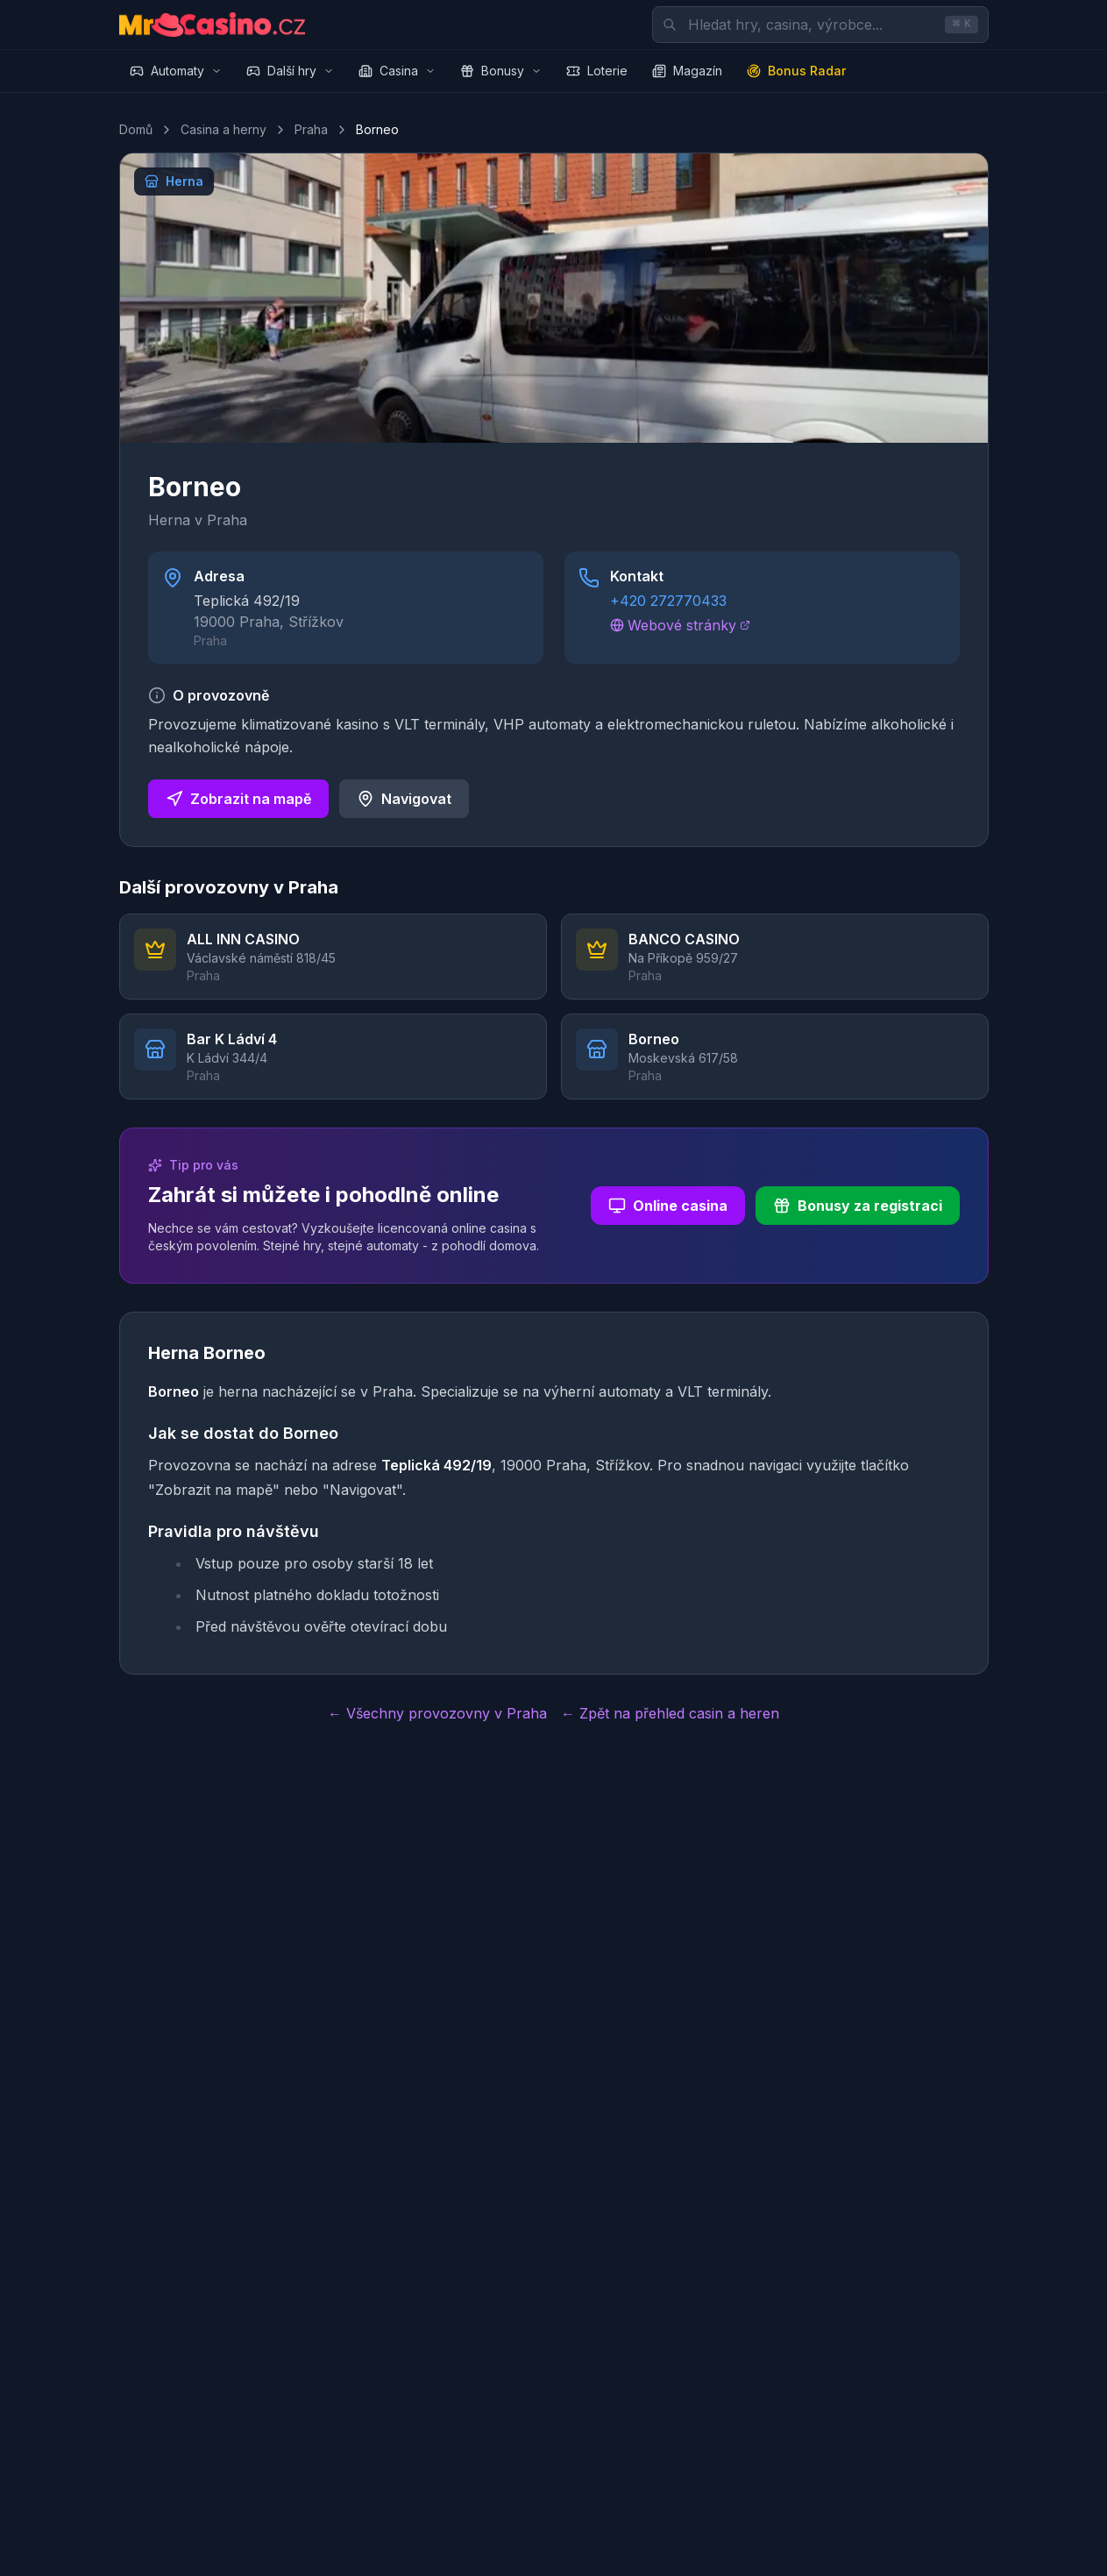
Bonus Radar (796, 70)
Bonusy (501, 70)
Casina (397, 70)
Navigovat (404, 799)
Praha (311, 129)
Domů (136, 129)
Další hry (290, 70)
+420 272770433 (668, 600)
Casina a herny (223, 129)
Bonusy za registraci (857, 1205)
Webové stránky (680, 625)
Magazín (687, 70)
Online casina (667, 1205)
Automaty (176, 70)
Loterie (597, 70)
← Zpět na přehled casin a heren (670, 1713)
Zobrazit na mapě (238, 799)
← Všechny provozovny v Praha (437, 1713)
